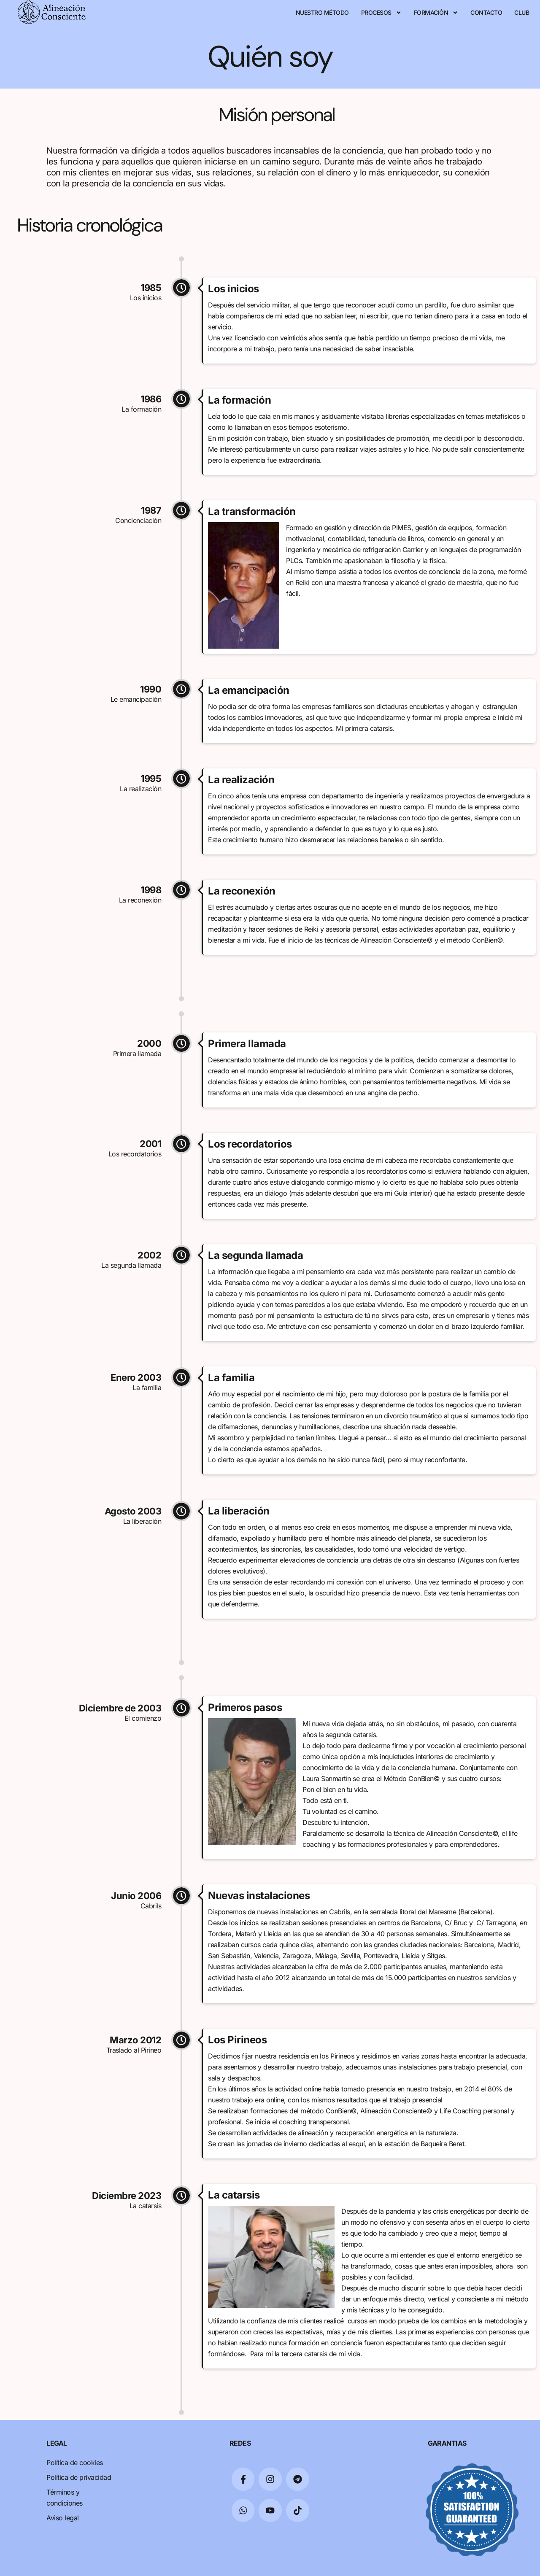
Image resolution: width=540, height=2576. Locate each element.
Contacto (486, 12)
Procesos (381, 12)
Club (521, 12)
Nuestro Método (322, 12)
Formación (436, 12)
